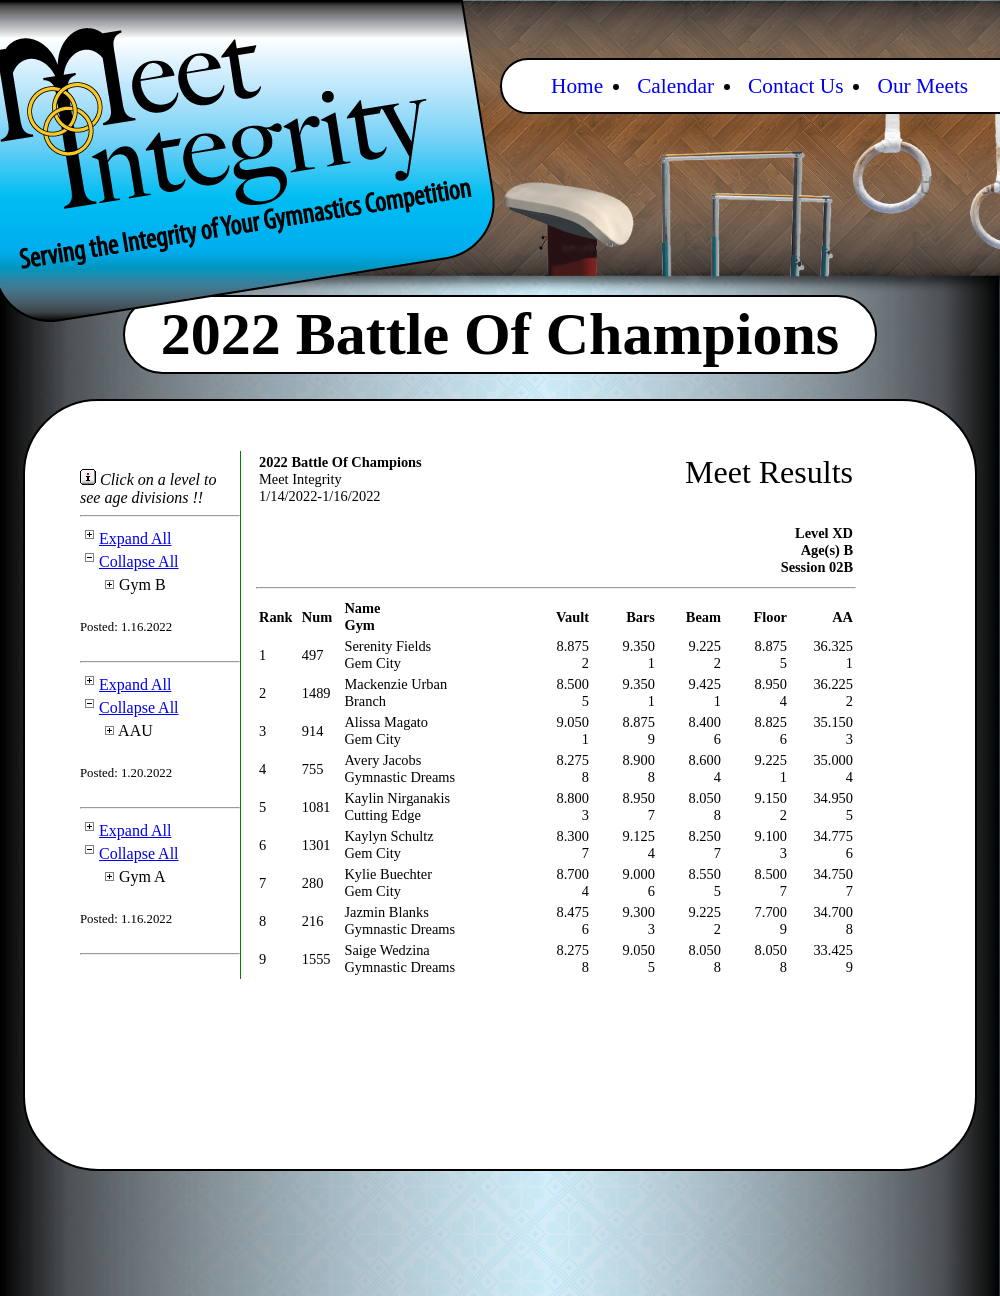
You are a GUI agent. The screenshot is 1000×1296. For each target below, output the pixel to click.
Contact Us (795, 86)
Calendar (675, 86)
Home (577, 86)
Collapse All (129, 561)
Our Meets (922, 86)
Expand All (125, 538)
